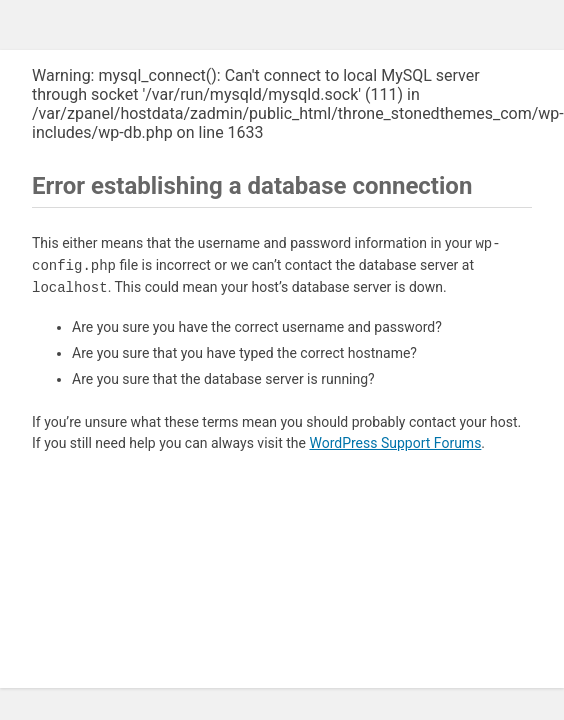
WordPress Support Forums (395, 443)
